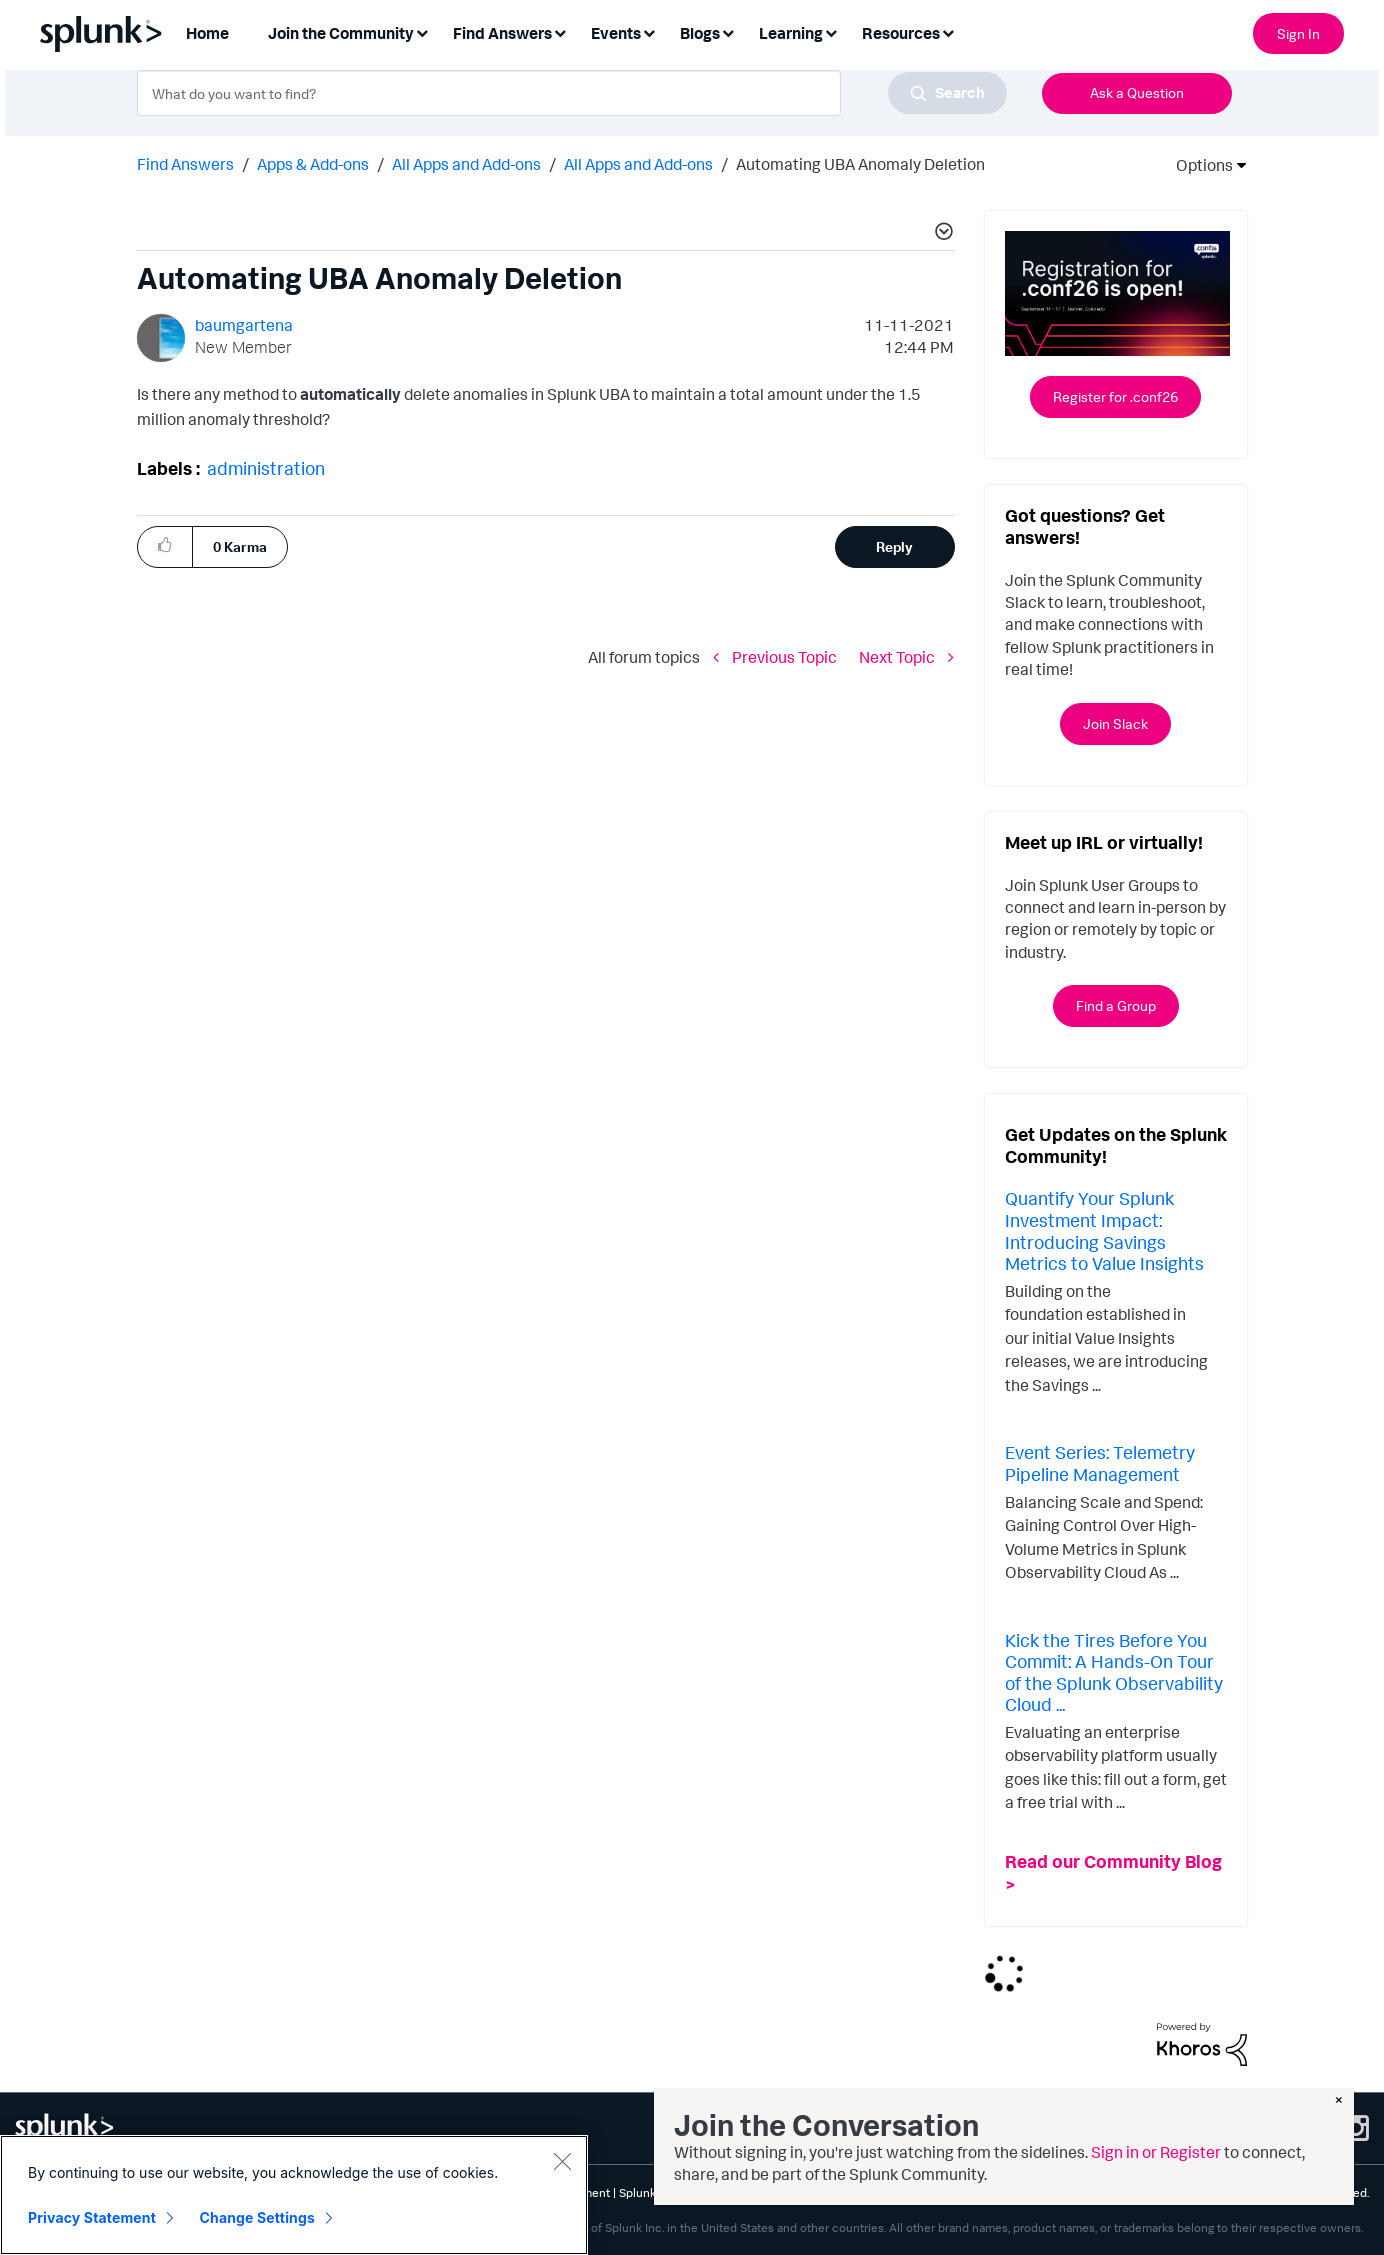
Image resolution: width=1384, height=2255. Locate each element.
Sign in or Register (1156, 2152)
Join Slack (1115, 723)
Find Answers (185, 164)
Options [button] (1198, 165)
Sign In (1298, 33)
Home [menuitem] (207, 33)
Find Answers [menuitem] (502, 33)
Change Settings (257, 2217)
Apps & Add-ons (313, 164)
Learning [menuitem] (791, 33)
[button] (941, 234)
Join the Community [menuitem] (341, 33)
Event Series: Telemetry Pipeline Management (1100, 1463)
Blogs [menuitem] (700, 33)
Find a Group (1116, 1005)
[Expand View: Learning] (831, 31)
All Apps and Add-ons (466, 164)
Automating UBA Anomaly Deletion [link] (860, 164)
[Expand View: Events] (649, 31)
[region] (294, 2195)
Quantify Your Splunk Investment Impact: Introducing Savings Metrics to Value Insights (1104, 1230)
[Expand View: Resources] (948, 31)
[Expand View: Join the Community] (422, 31)
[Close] (562, 2161)
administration (266, 468)
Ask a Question (1137, 92)
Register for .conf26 (1115, 396)
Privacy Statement (92, 2217)
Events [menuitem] (616, 33)
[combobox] (572, 93)
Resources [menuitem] (901, 33)
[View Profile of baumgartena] (244, 325)
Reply (894, 546)
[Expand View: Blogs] (728, 31)
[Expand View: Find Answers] (560, 31)
